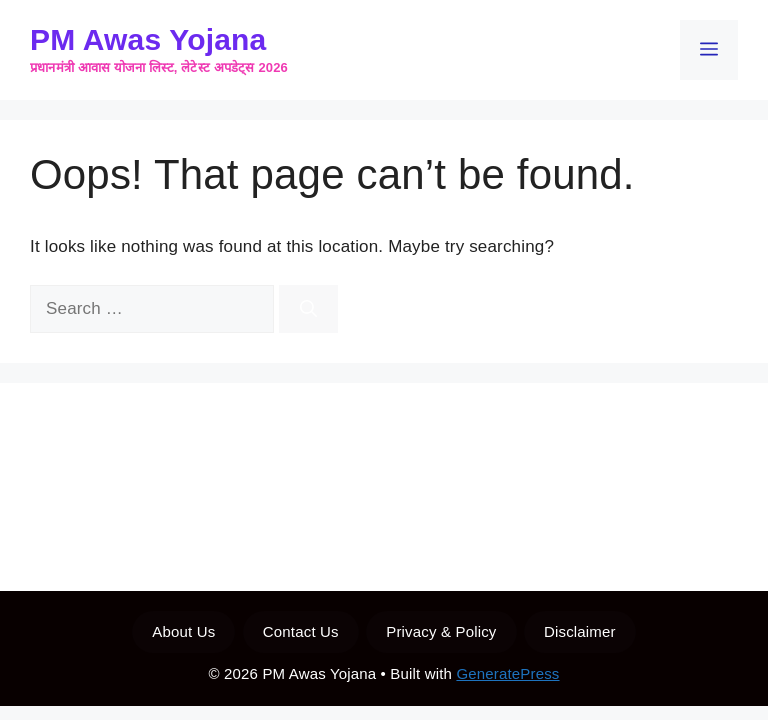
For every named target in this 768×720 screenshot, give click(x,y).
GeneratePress (507, 673)
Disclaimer (580, 631)
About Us (183, 631)
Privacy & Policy (441, 631)
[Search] (308, 309)
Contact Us (301, 631)
